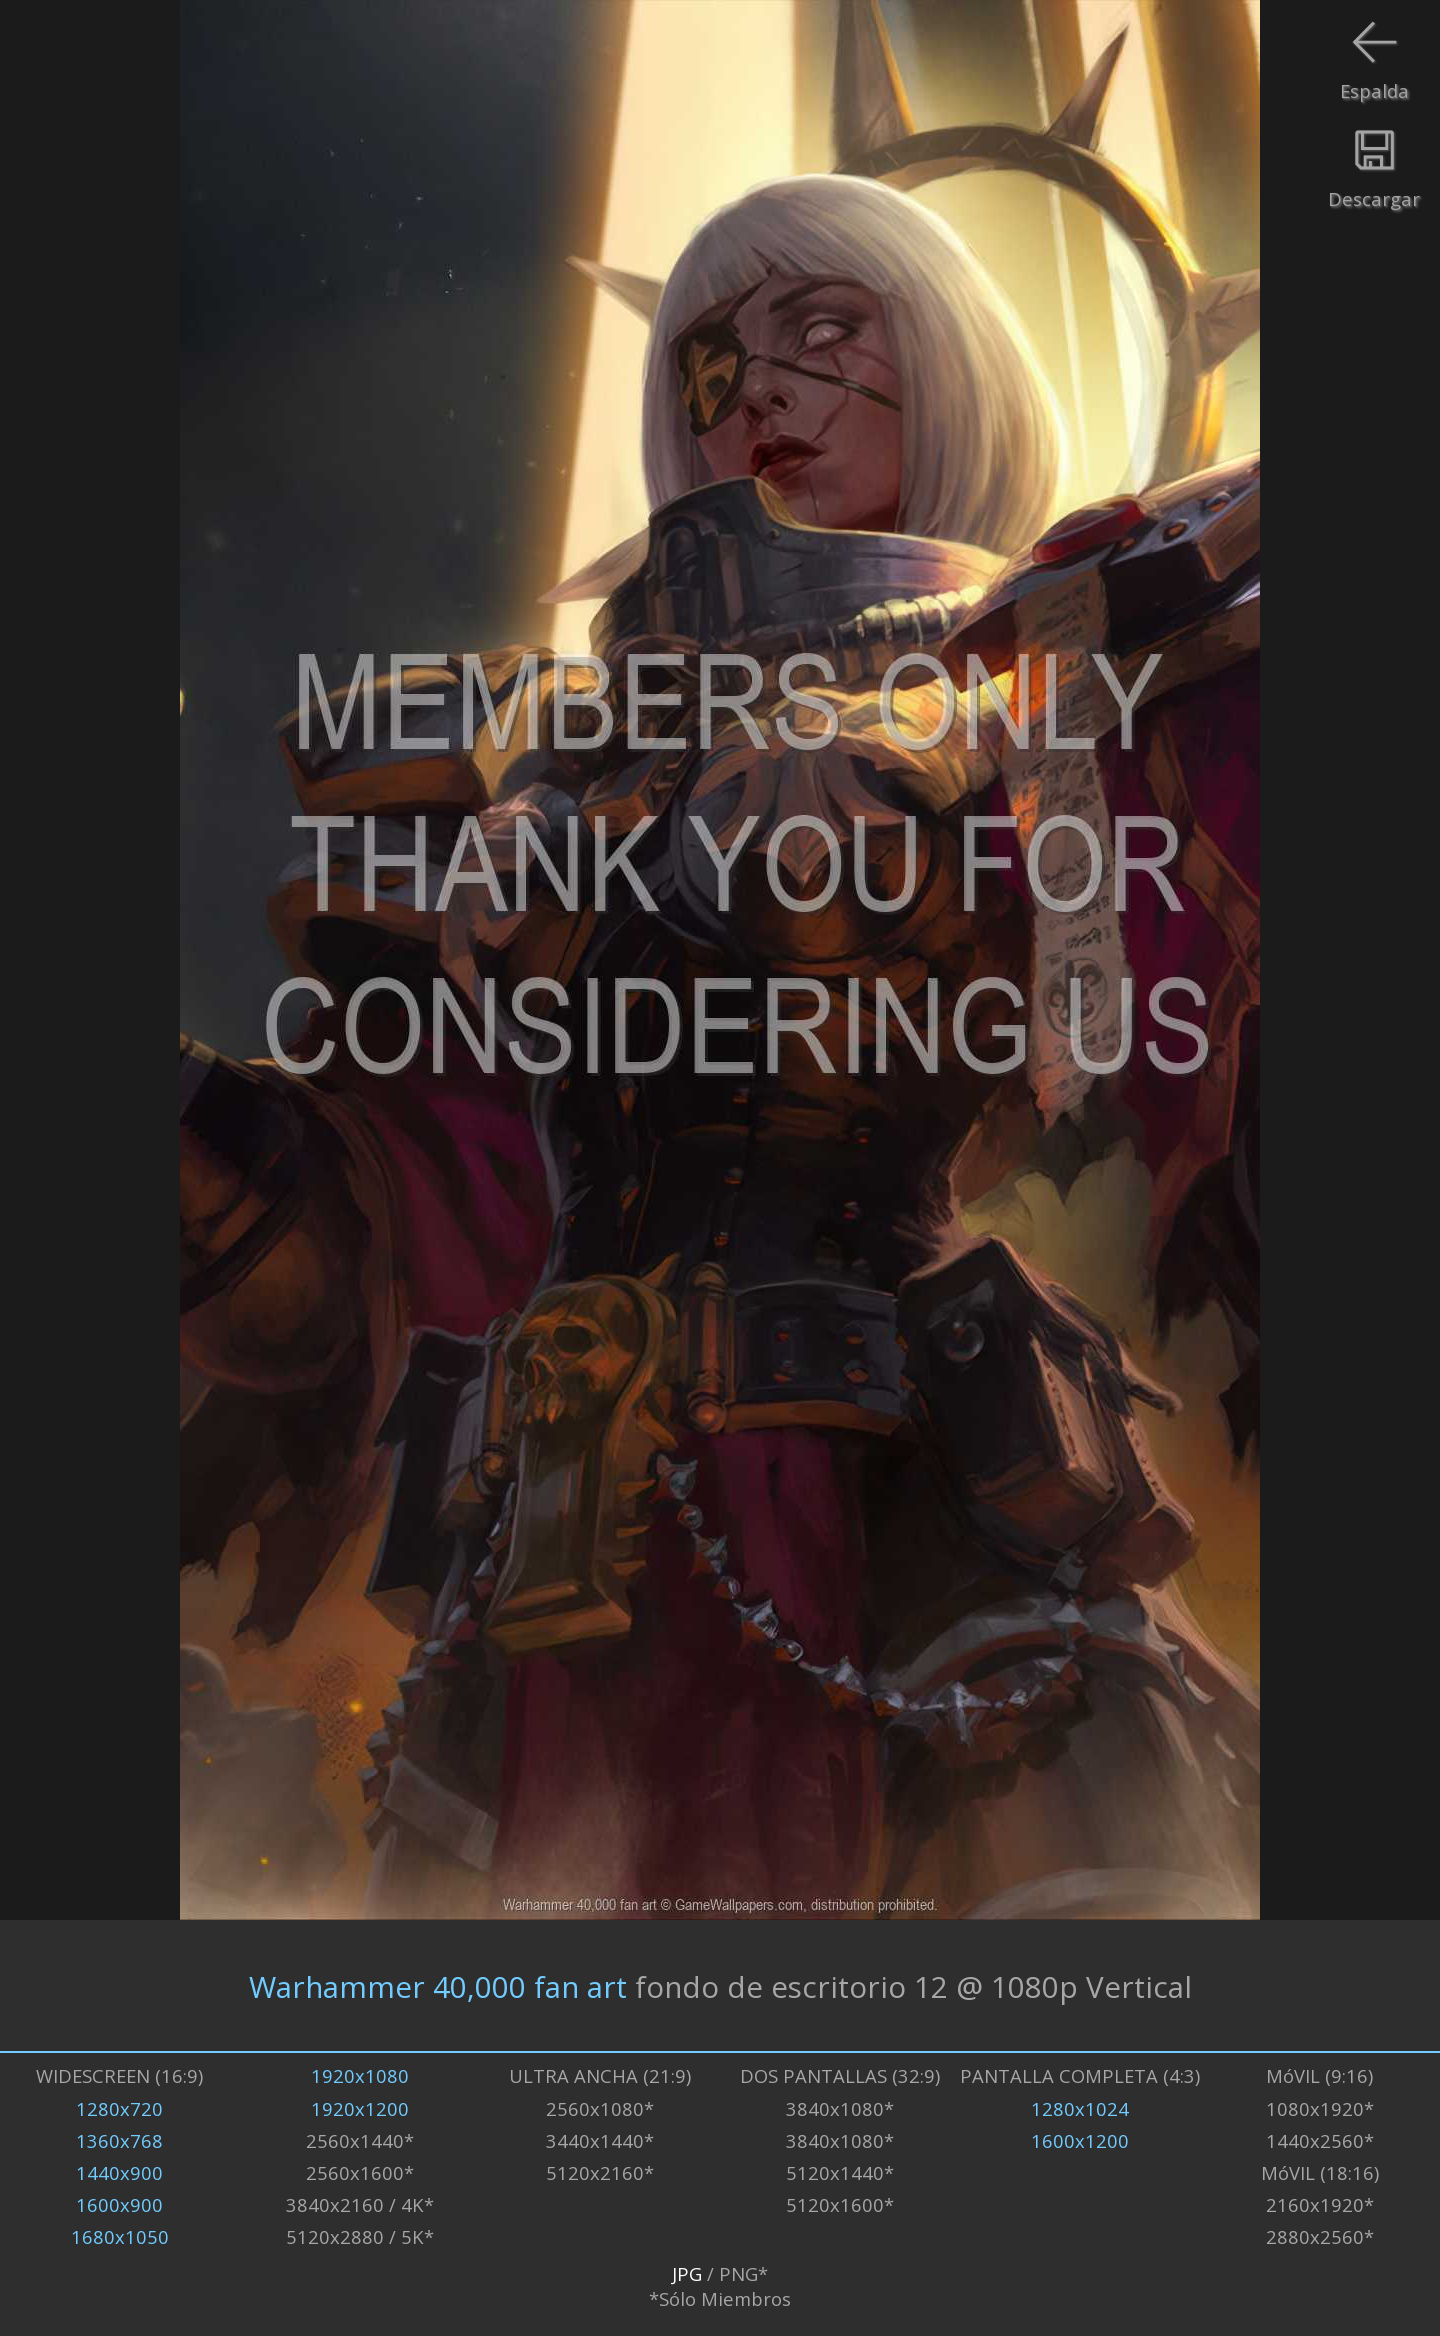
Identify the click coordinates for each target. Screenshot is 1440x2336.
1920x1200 (360, 2108)
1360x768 (119, 2140)
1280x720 (119, 2108)
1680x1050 (120, 2236)
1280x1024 (1080, 2108)
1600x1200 (1080, 2140)
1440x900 (119, 2172)
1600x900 (119, 2204)
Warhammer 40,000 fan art (438, 1985)
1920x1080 (360, 2075)
